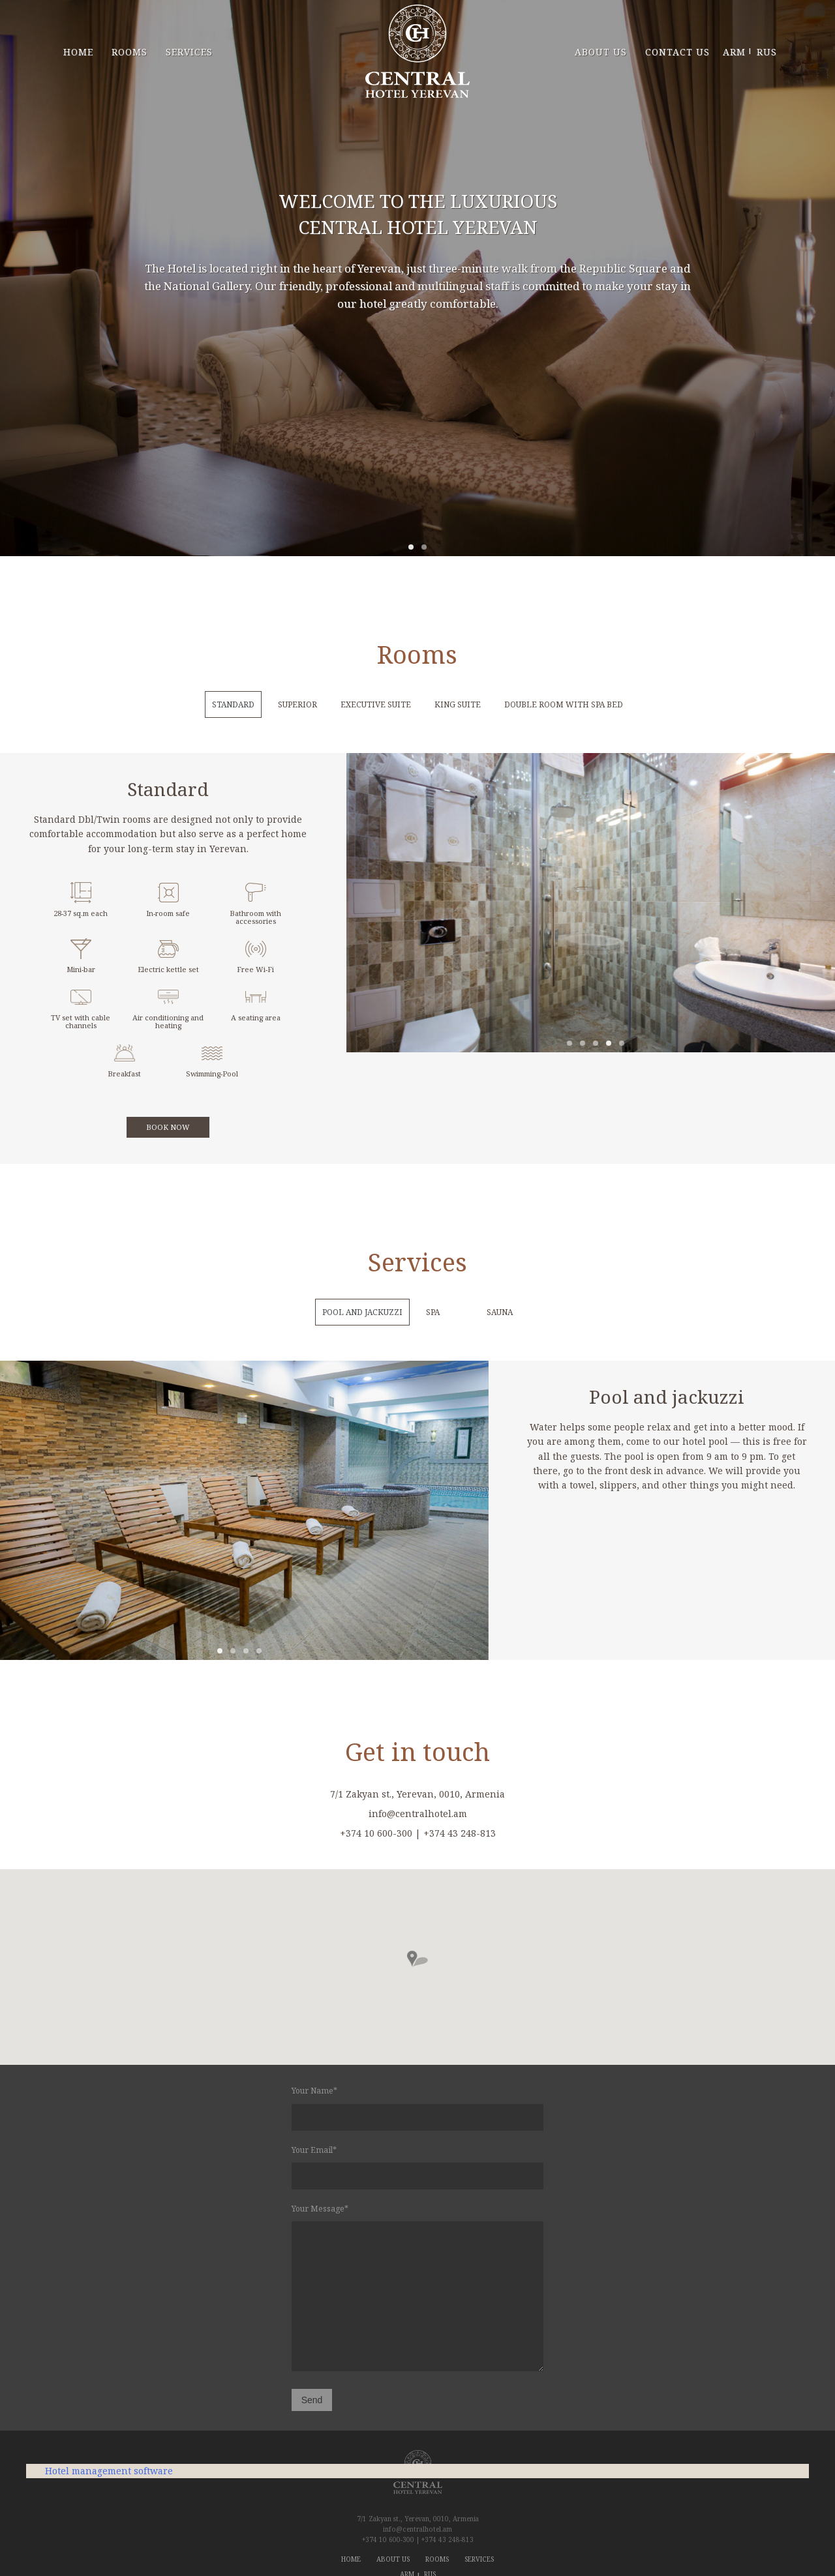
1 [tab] (411, 547)
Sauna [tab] (500, 1312)
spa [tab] (433, 1312)
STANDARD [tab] (233, 704)
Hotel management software (109, 2471)
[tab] (463, 1312)
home (78, 52)
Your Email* (418, 2166)
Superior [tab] (297, 704)
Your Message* (418, 2289)
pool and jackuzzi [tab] (362, 1312)
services (189, 52)
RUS (765, 52)
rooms (129, 52)
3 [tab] (595, 1043)
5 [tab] (621, 1043)
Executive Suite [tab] (376, 704)
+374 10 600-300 (388, 2539)
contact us (677, 52)
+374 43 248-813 (447, 2539)
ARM (734, 52)
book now (168, 1127)
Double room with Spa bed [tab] (563, 704)
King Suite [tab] (457, 704)
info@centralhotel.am (417, 2529)
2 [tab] (424, 547)
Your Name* (418, 2107)
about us (601, 52)
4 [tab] (608, 1043)
